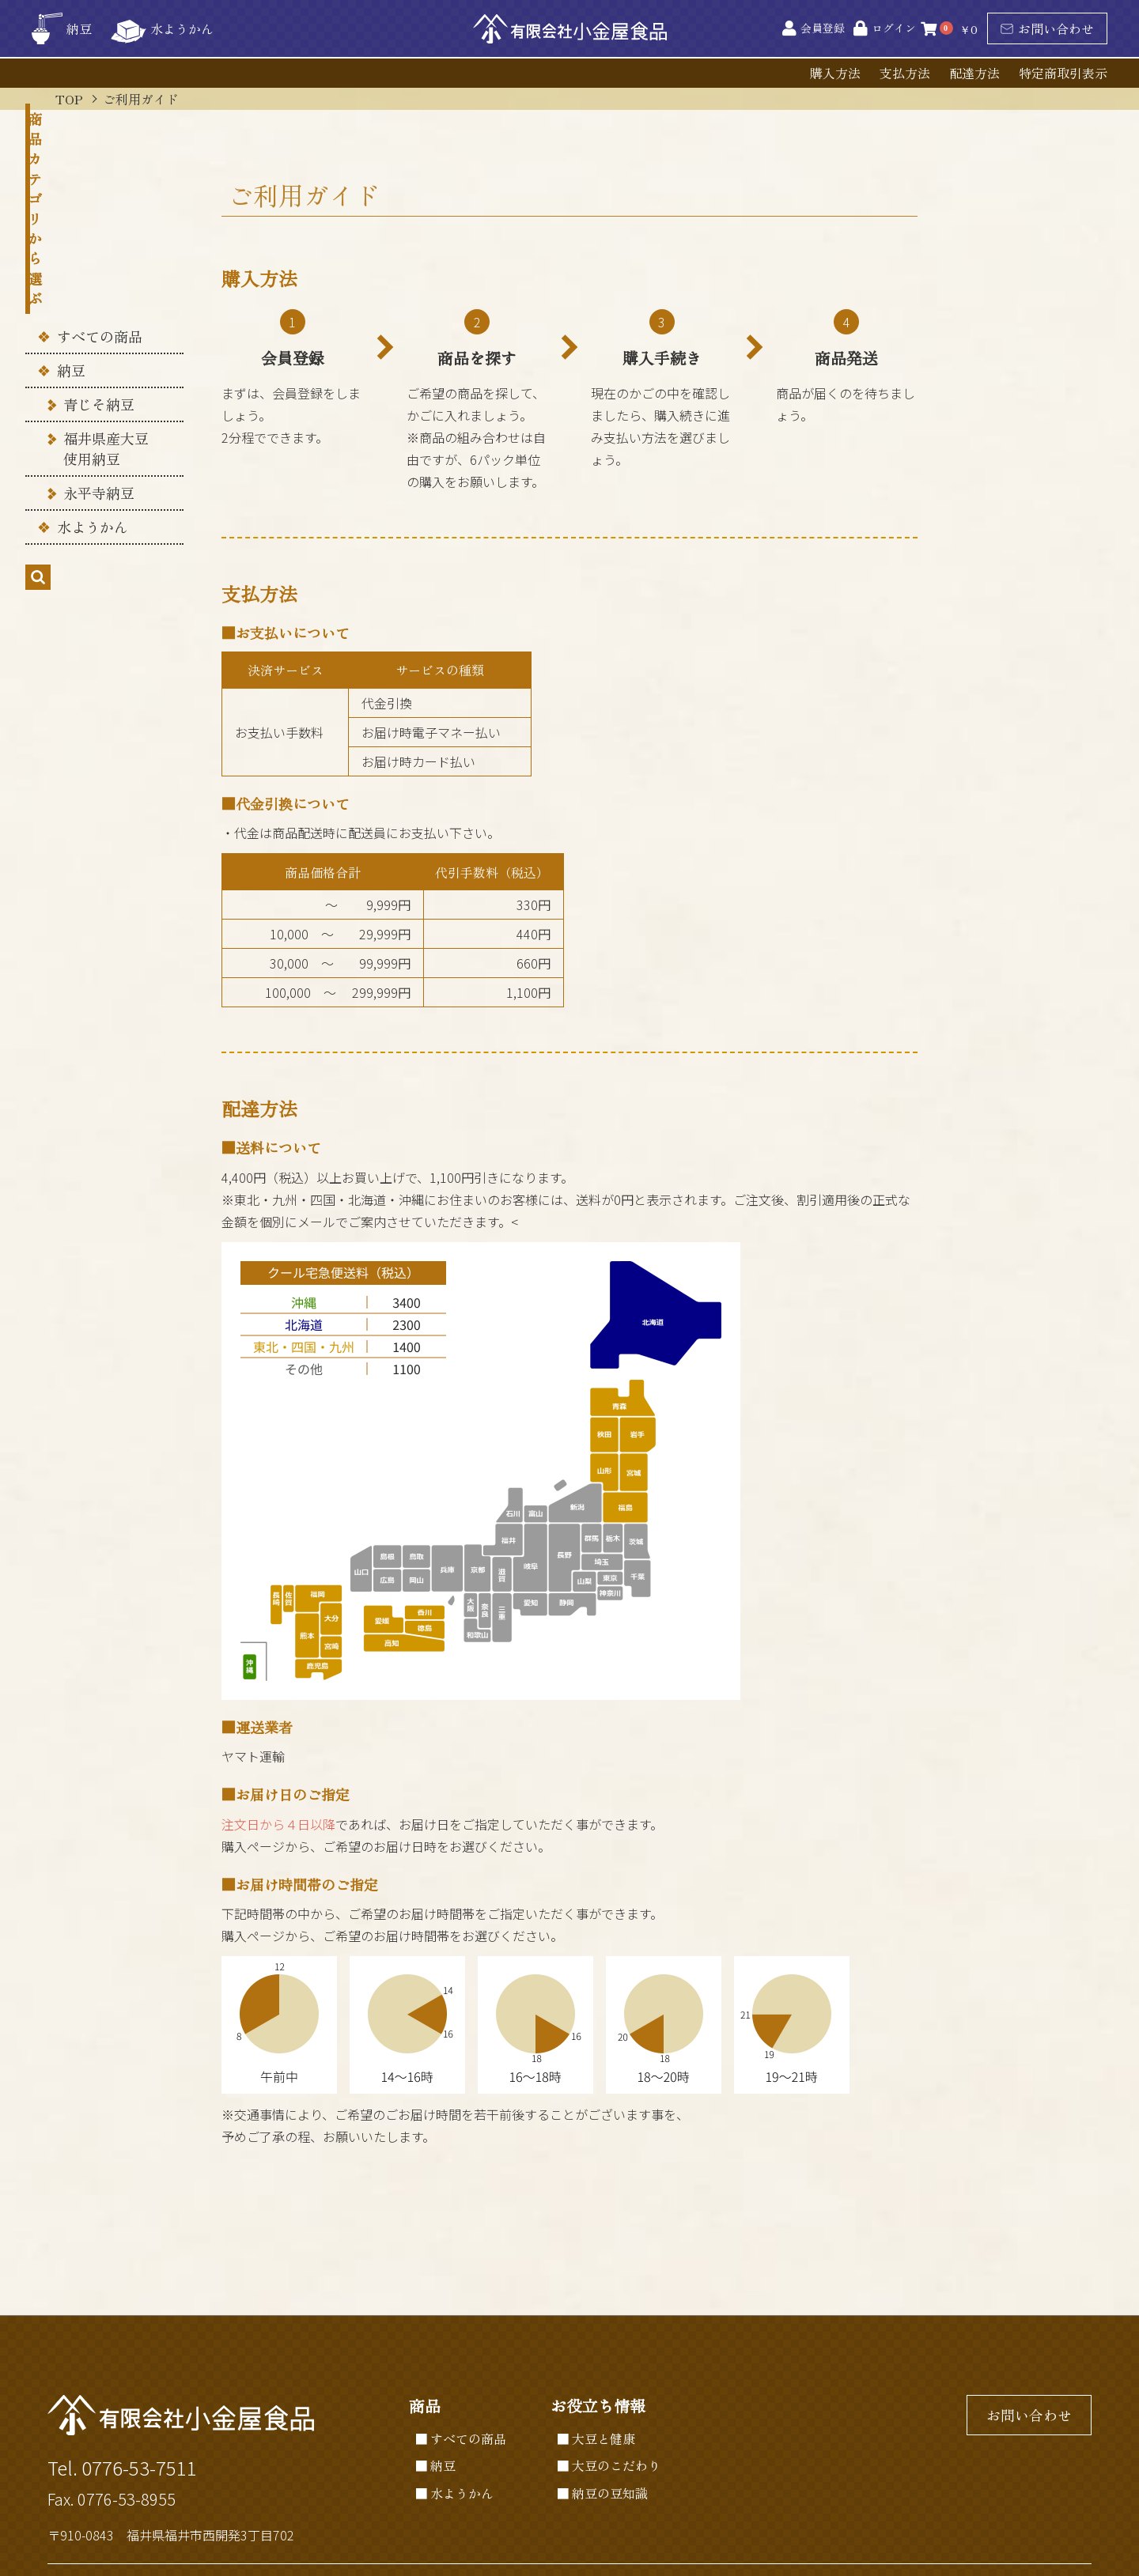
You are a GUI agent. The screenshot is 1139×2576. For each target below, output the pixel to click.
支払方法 (905, 72)
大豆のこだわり (616, 2465)
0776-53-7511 (139, 2467)
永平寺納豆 (98, 382)
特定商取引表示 (1063, 72)
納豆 (71, 260)
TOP (69, 98)
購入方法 (835, 72)
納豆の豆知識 (610, 2492)
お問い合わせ (1047, 28)
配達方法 (974, 72)
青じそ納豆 (98, 295)
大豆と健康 (603, 2438)
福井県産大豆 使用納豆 (106, 339)
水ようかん (92, 416)
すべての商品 (99, 226)
